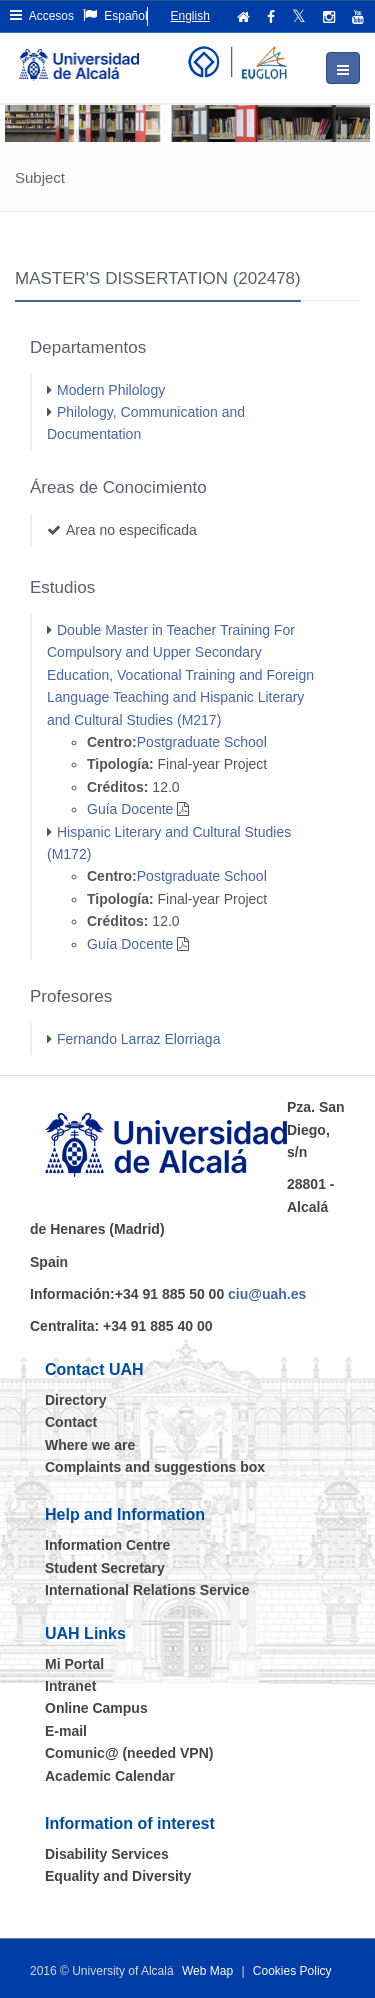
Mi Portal (74, 1664)
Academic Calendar (110, 1776)
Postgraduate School (202, 742)
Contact (71, 1422)
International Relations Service (147, 1590)
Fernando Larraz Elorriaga (138, 1039)
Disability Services (107, 1854)
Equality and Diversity (118, 1876)
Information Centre (107, 1545)
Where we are (90, 1445)
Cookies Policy (292, 1971)
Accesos (42, 15)
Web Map (207, 1971)
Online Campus (96, 1708)
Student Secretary (105, 1568)
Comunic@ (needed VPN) (129, 1753)
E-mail (66, 1731)
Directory (75, 1400)
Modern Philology (111, 390)
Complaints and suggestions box (155, 1467)
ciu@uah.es (267, 1294)
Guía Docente (130, 809)
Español (115, 15)
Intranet (70, 1686)
